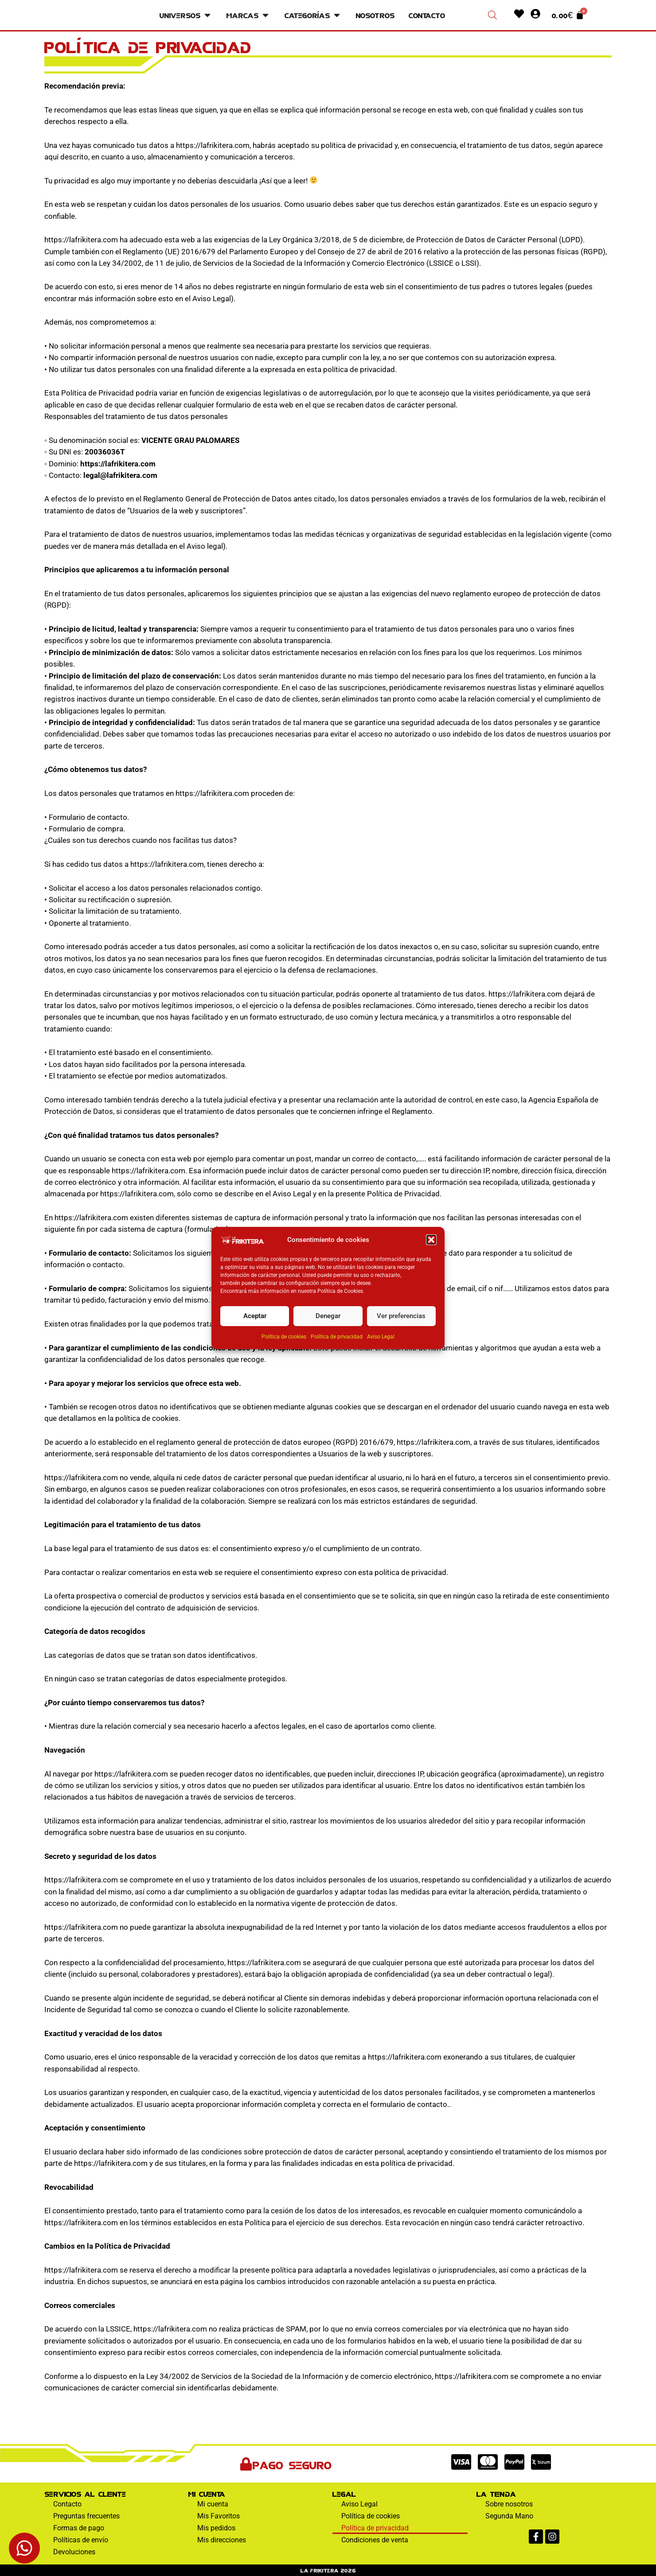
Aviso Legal (380, 1337)
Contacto (67, 2504)
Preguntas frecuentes (86, 2516)
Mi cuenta (212, 2504)
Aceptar (254, 1316)
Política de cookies (284, 1337)
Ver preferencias (401, 1316)
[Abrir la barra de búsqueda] (492, 15)
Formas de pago (78, 2528)
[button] (431, 1239)
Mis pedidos (216, 2528)
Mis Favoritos (218, 2516)
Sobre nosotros (509, 2504)
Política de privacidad (337, 1337)
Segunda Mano (509, 2516)
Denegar (328, 1316)
